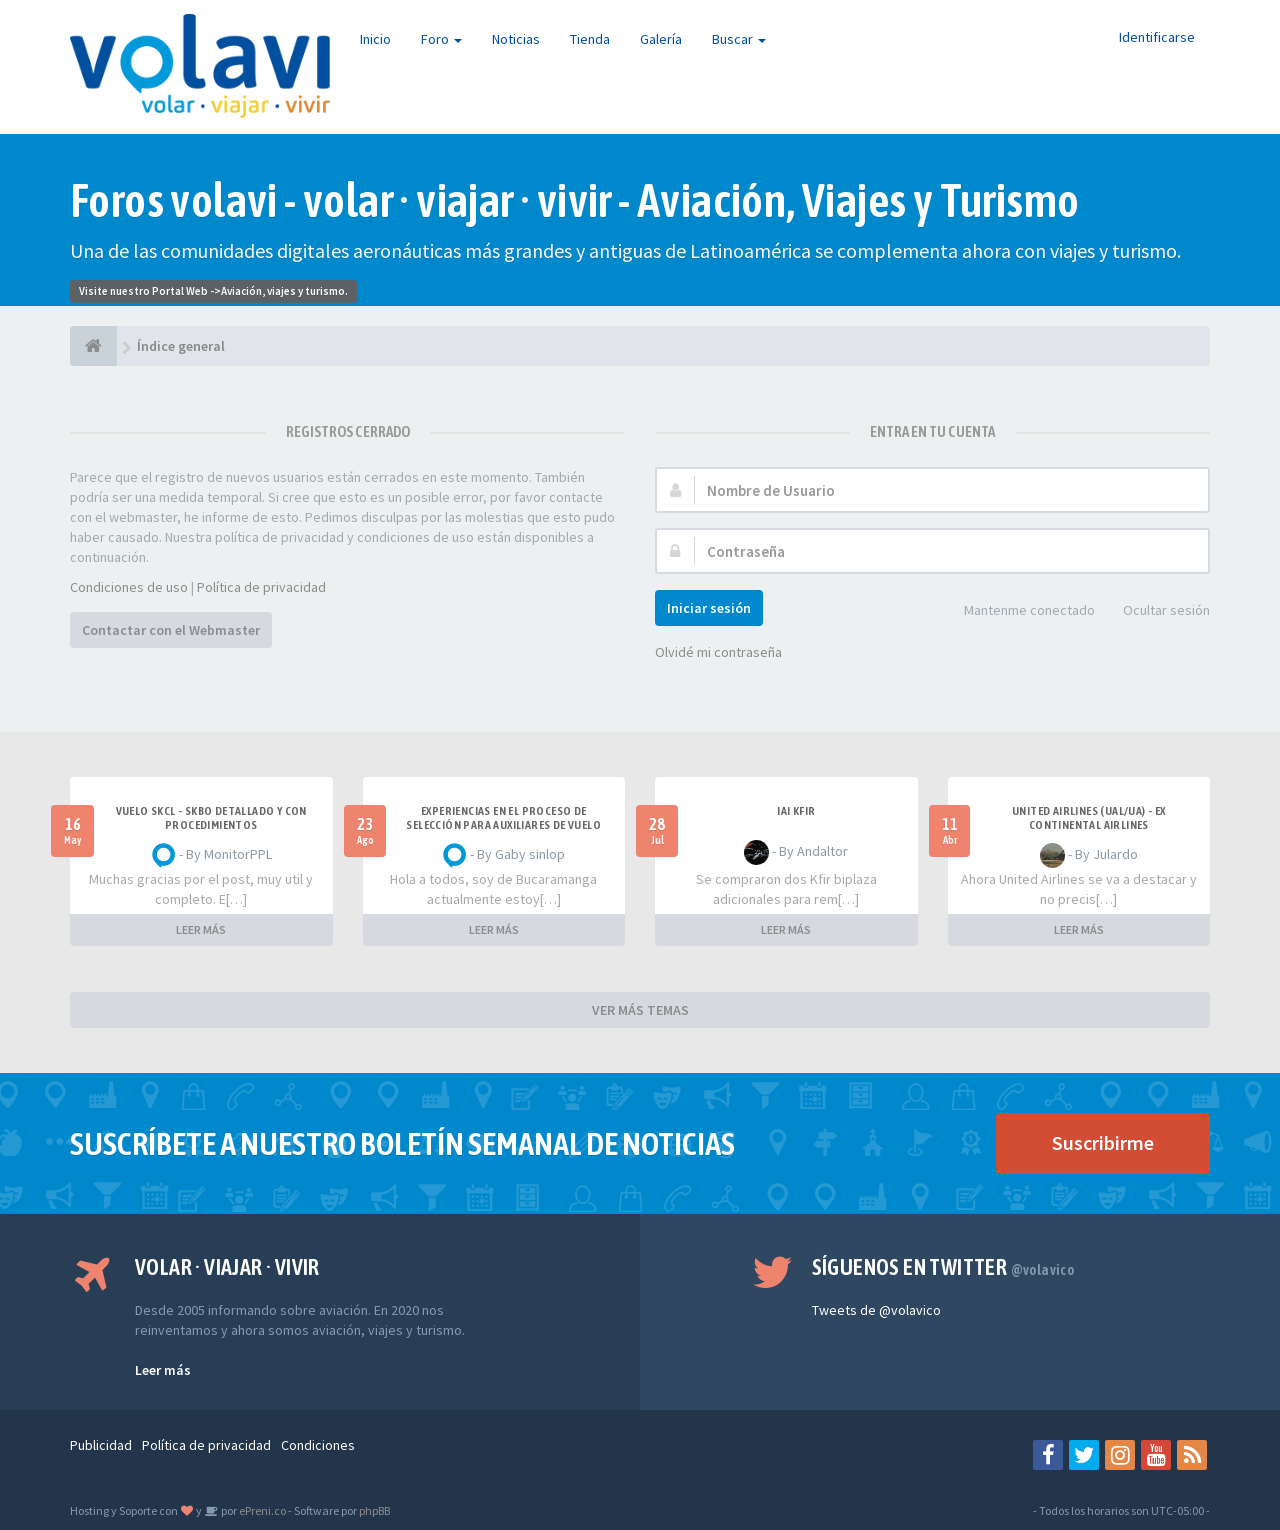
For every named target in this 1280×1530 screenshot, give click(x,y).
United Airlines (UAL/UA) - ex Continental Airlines (1089, 818)
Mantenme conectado (1018, 611)
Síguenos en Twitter (943, 1267)
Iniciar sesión (709, 608)
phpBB (374, 1510)
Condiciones (318, 1445)
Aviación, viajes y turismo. (284, 291)
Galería (661, 39)
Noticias (516, 39)
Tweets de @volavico (876, 1310)
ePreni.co (261, 1510)
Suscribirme (1103, 1142)
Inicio (375, 39)
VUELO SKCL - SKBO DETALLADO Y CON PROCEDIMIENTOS (211, 818)
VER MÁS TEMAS (640, 1010)
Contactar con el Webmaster (171, 630)
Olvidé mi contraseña (718, 652)
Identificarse (1157, 37)
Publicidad (101, 1445)
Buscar (739, 39)
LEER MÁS (201, 929)
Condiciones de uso (129, 587)
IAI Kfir (796, 811)
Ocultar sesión (1155, 611)
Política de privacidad (261, 587)
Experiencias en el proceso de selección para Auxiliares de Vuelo (503, 818)
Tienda (590, 39)
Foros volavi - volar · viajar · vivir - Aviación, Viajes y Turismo (574, 200)
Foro (441, 39)
